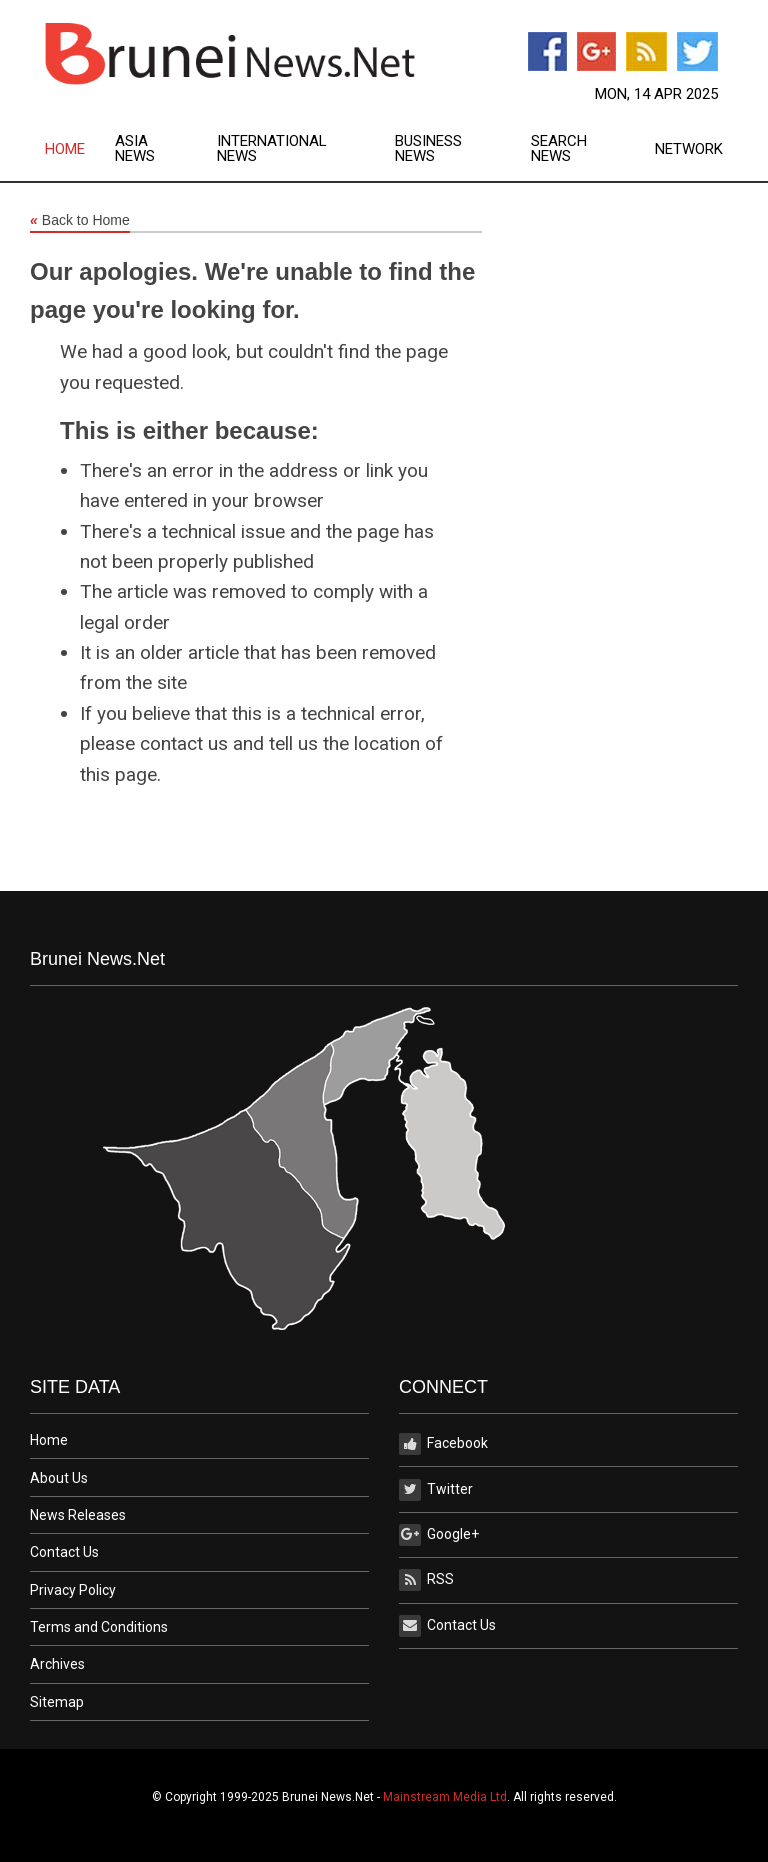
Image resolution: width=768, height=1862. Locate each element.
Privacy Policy (73, 1590)
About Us (59, 1478)
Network (689, 149)
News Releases (78, 1515)
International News (272, 149)
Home (65, 149)
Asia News (135, 149)
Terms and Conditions (99, 1627)
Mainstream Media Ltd (445, 1797)
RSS (426, 1580)
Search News (559, 149)
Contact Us (64, 1552)
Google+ (439, 1535)
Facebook (443, 1444)
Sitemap (57, 1702)
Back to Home (80, 221)
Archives (57, 1664)
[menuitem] (80, 149)
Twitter (436, 1490)
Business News (428, 149)
